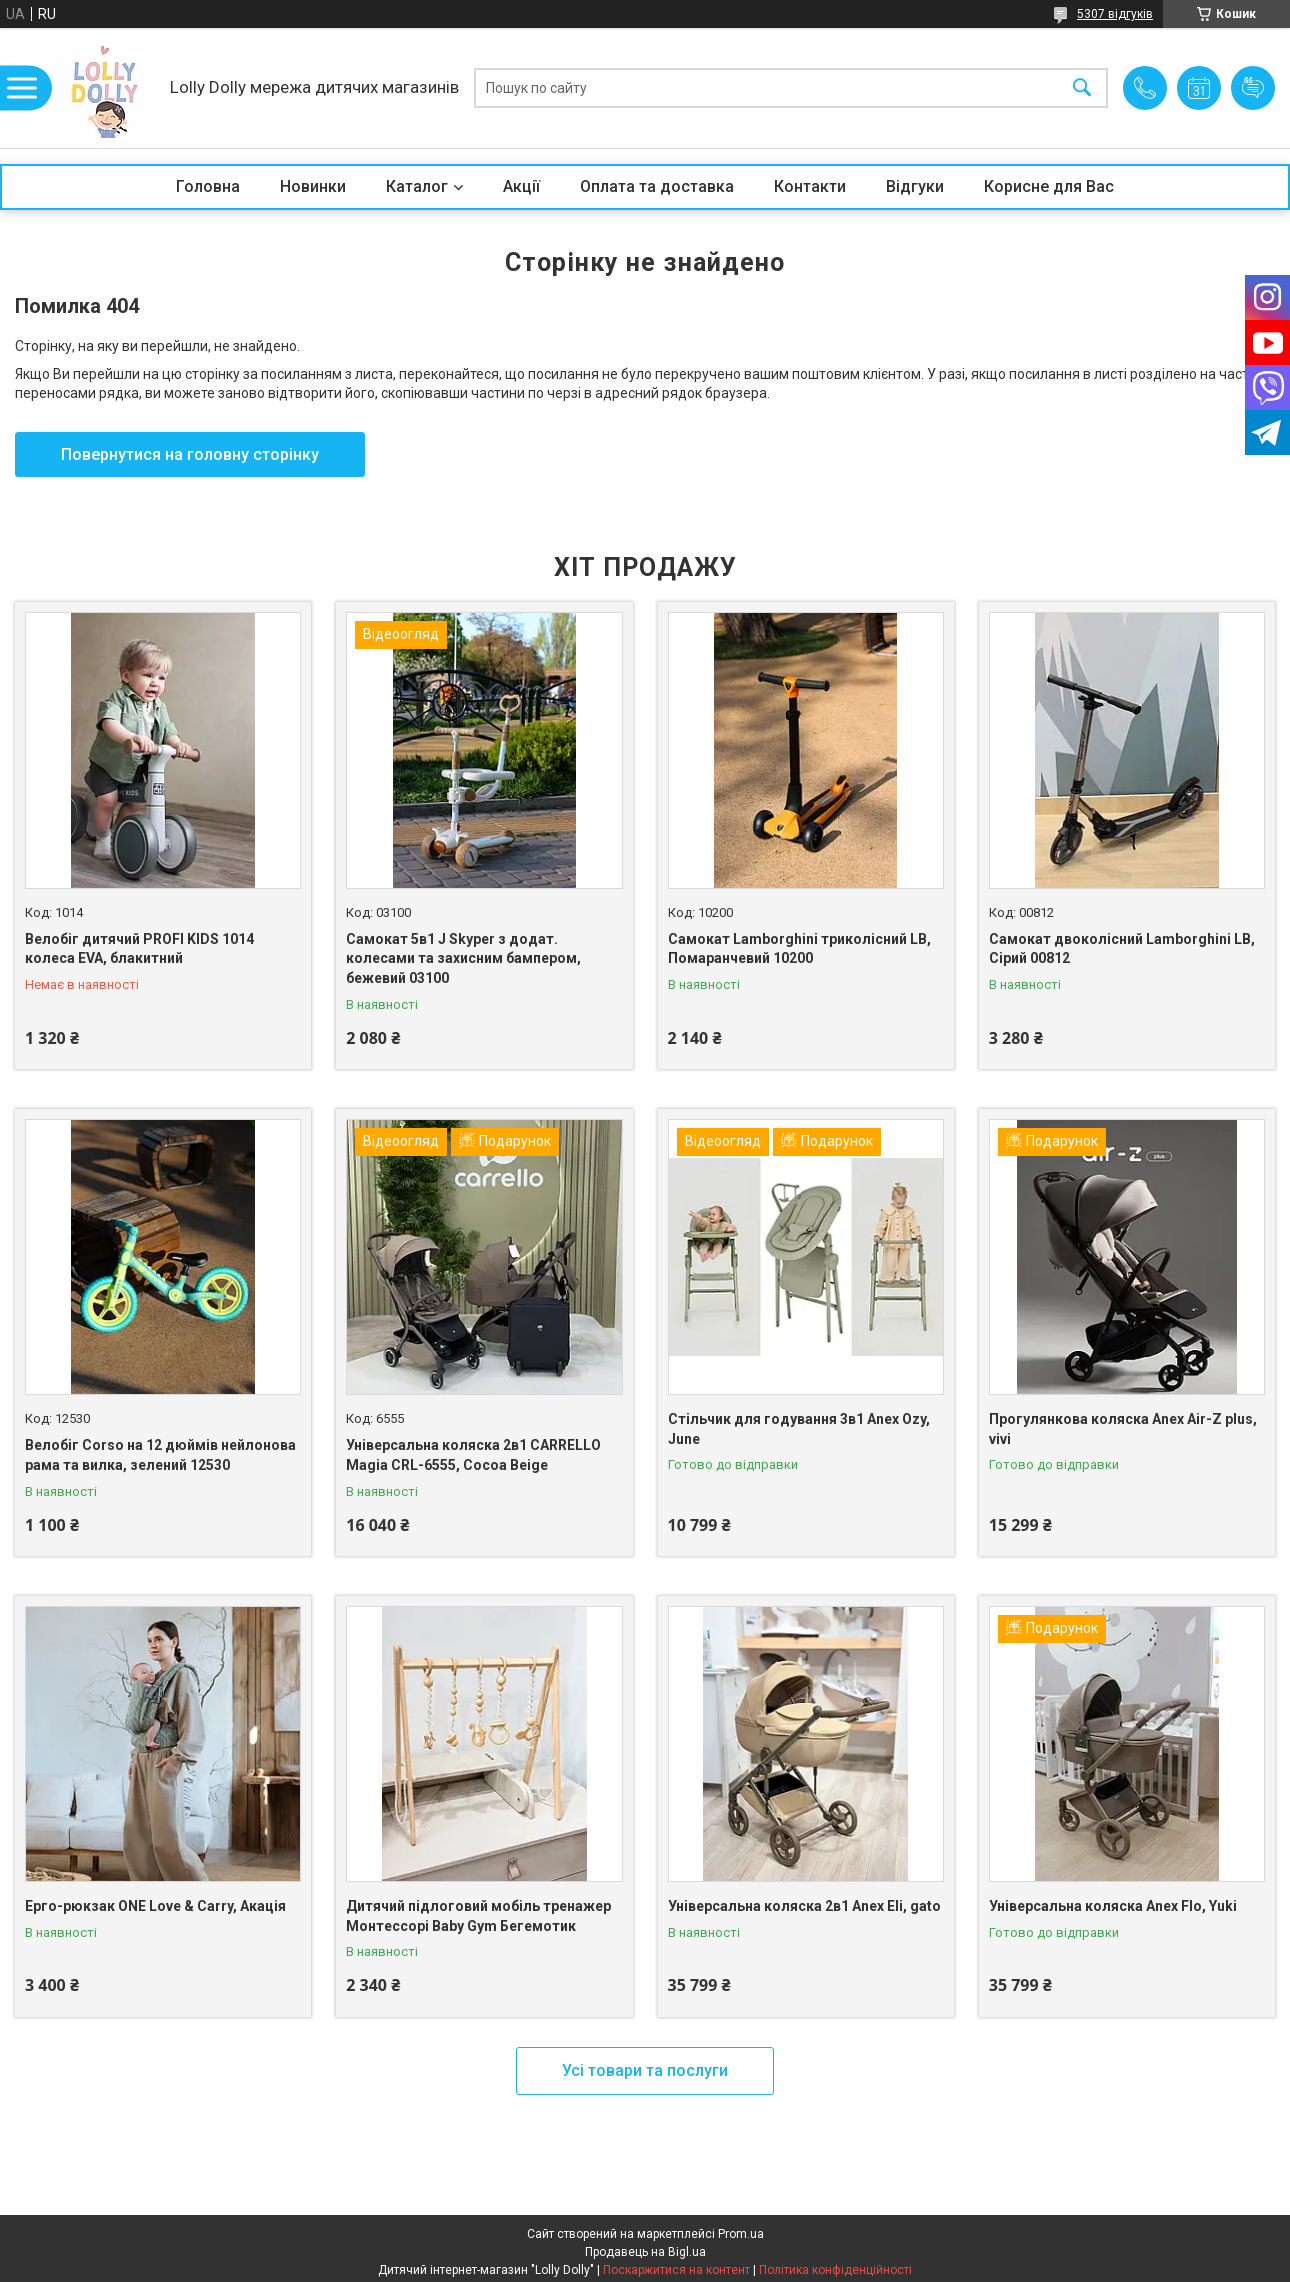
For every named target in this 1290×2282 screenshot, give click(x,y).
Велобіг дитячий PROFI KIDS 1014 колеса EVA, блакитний (139, 949)
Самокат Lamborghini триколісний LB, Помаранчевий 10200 (799, 949)
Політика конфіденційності (835, 2270)
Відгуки (915, 186)
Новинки (313, 186)
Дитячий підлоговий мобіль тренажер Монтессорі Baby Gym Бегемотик (478, 1916)
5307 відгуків (1115, 14)
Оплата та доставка (657, 186)
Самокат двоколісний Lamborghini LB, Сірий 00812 (1122, 949)
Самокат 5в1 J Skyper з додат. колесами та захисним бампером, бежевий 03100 (463, 958)
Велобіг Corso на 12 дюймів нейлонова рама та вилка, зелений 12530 (160, 1455)
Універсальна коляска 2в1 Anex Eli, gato (804, 1906)
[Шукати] (1082, 88)
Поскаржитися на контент (676, 2270)
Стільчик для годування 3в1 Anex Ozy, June (799, 1429)
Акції (521, 186)
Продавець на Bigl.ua (645, 2252)
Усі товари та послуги (645, 2070)
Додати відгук (1253, 88)
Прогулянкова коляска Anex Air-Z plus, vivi (1123, 1429)
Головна (208, 186)
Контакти (810, 186)
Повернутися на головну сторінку (190, 454)
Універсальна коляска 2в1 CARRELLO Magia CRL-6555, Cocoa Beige (473, 1455)
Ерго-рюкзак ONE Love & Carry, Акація (155, 1906)
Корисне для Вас (1049, 186)
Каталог (417, 186)
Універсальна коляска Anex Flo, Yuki (1113, 1906)
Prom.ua (741, 2234)
